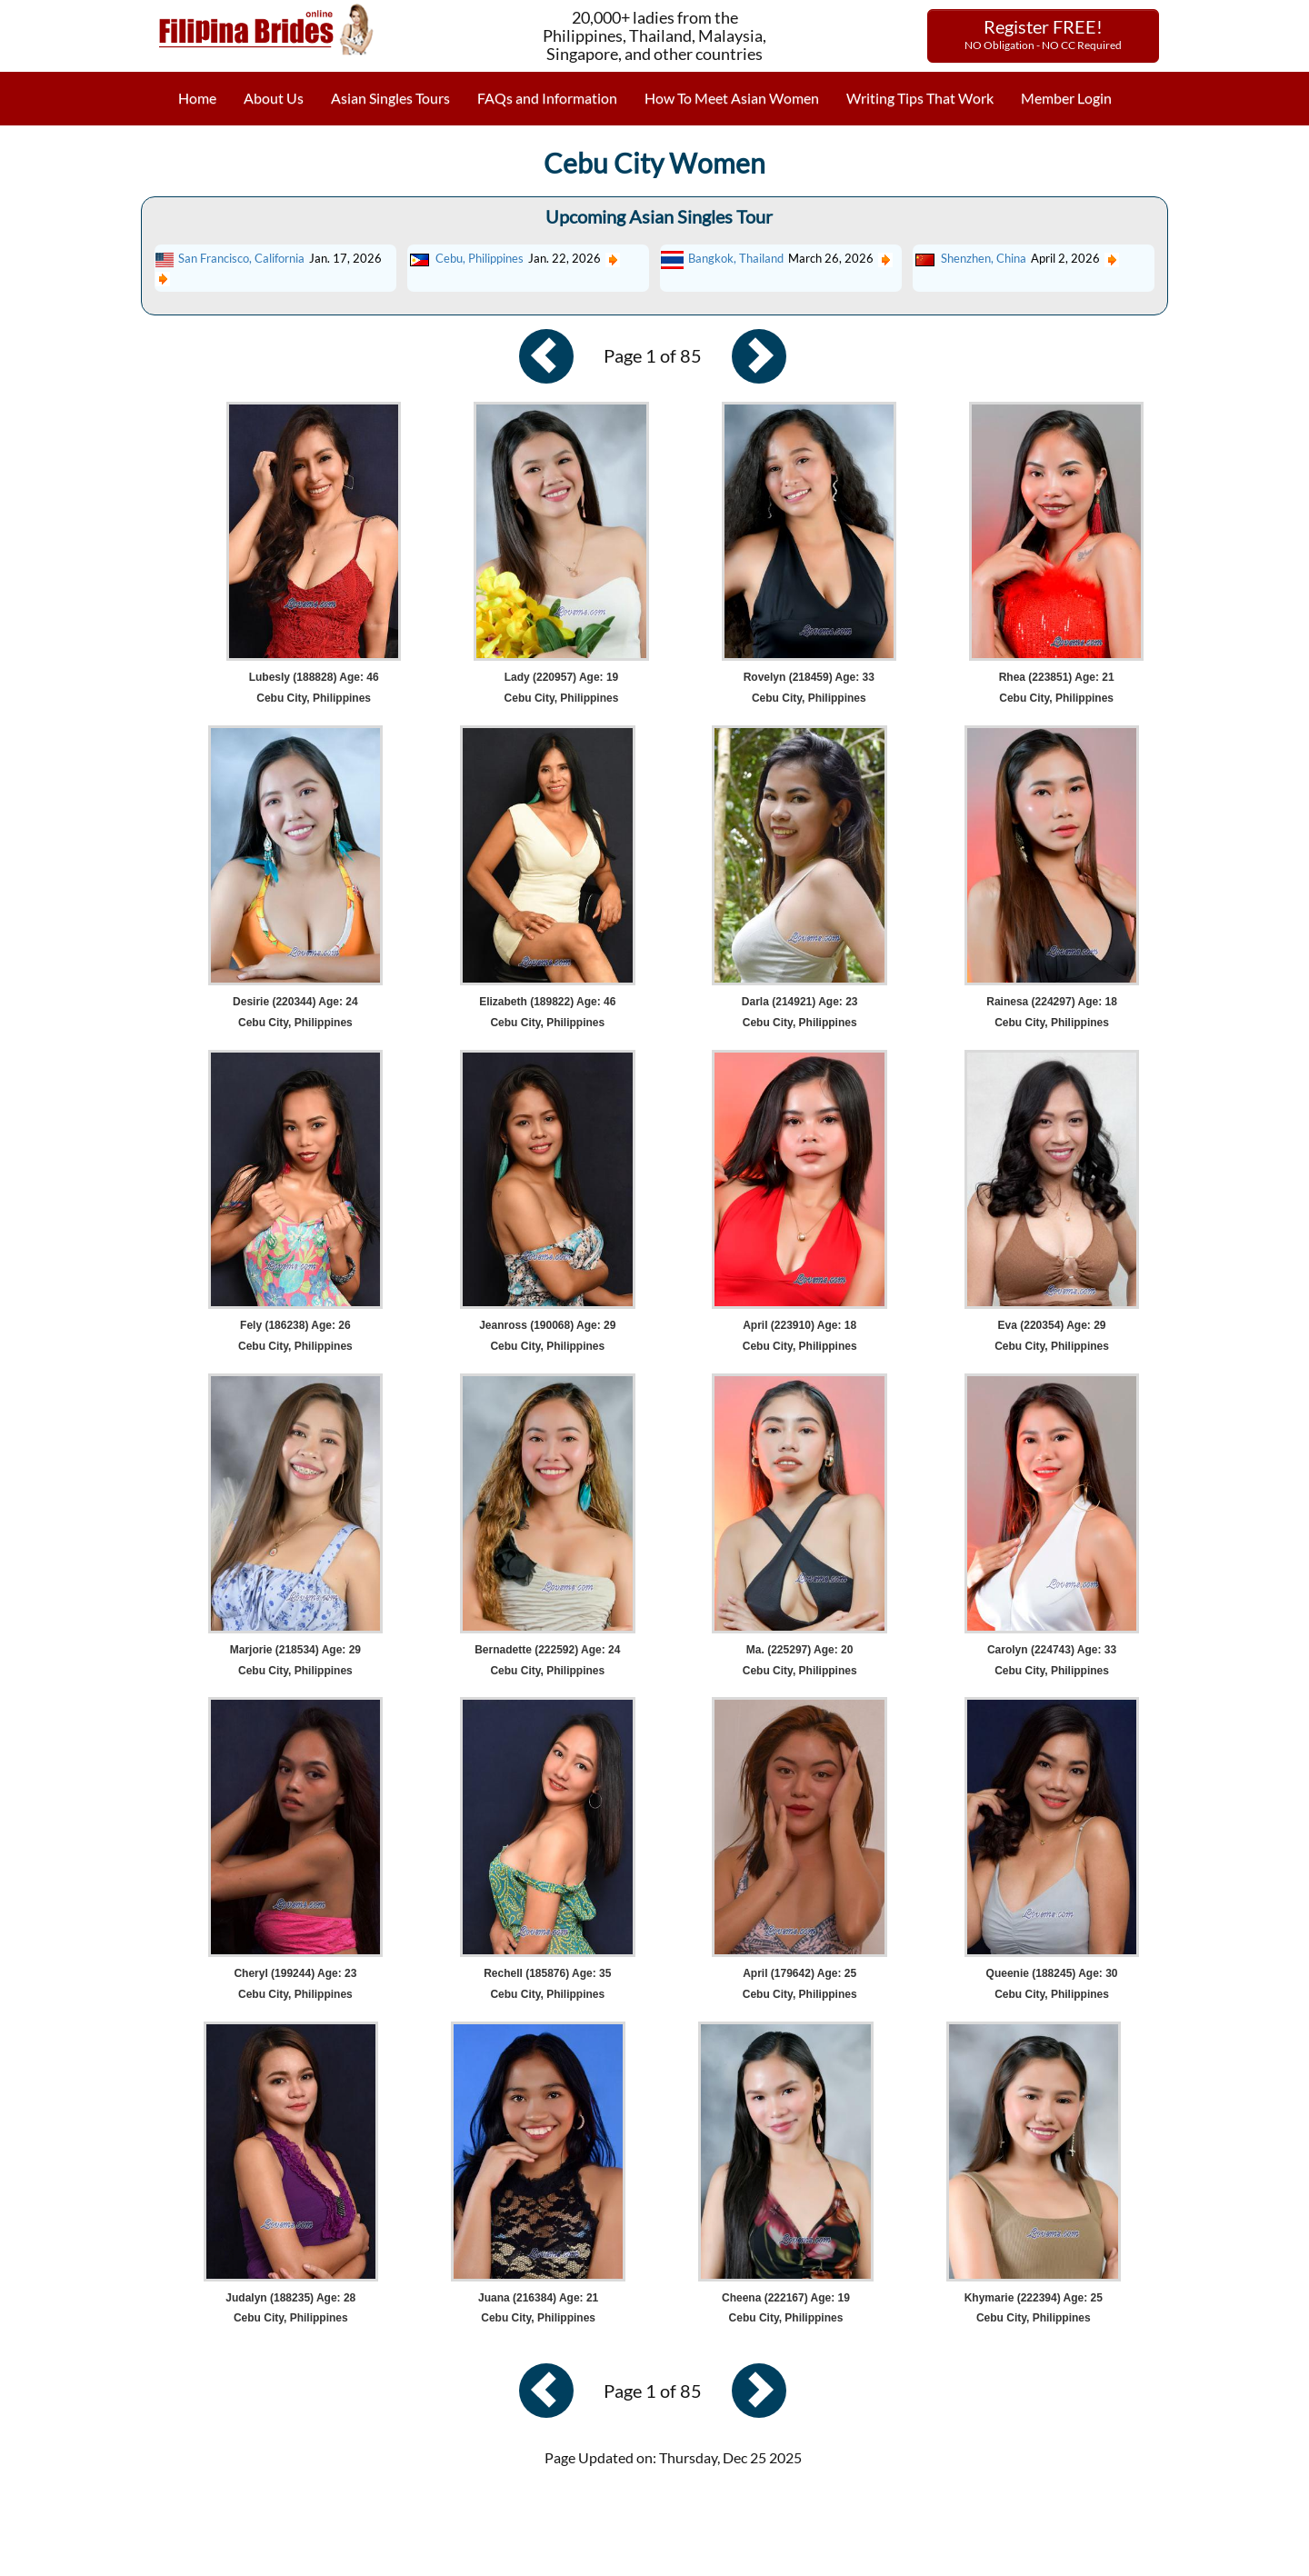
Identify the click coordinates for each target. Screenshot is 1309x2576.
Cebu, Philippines (479, 258)
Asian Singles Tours (390, 97)
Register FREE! (1043, 33)
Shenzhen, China (983, 258)
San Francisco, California (241, 258)
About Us (274, 97)
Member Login (1066, 97)
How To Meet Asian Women (732, 97)
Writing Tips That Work (920, 97)
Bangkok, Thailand (736, 258)
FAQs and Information (547, 97)
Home (197, 97)
